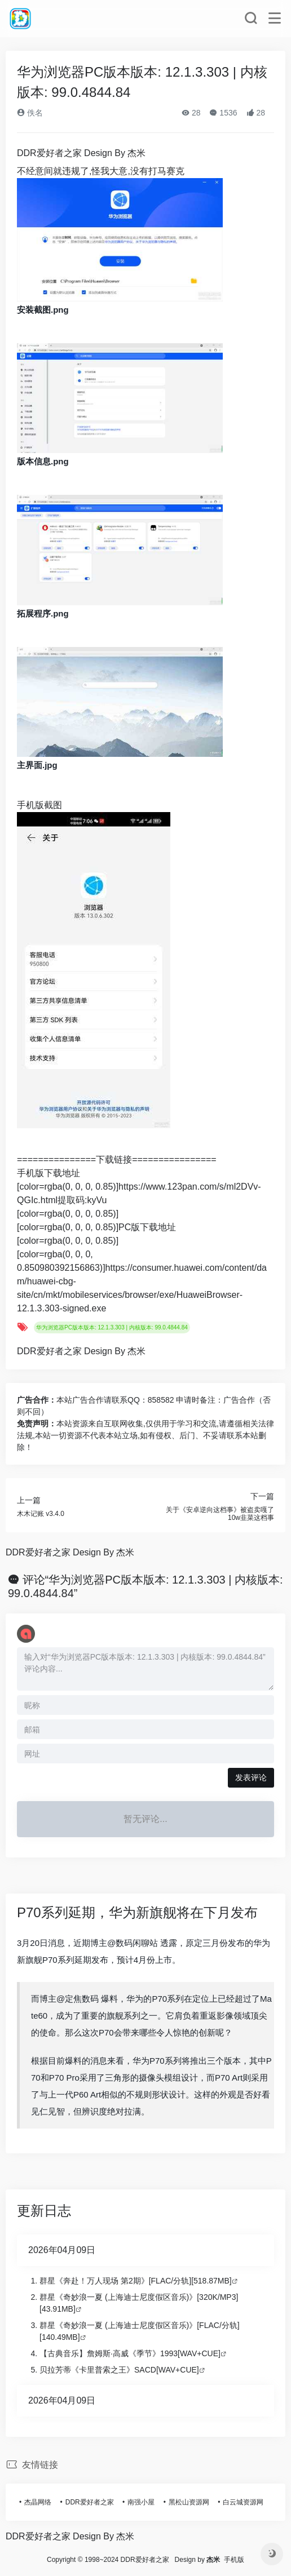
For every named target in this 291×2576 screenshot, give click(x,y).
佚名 (30, 112)
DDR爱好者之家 (89, 2502)
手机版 (234, 2560)
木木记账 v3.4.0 (40, 1514)
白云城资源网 (243, 2502)
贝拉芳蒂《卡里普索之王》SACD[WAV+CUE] (119, 2369)
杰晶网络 (37, 2502)
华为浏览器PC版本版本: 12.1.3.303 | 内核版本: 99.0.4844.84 (112, 1327)
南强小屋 (141, 2502)
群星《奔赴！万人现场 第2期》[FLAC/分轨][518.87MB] (135, 2280)
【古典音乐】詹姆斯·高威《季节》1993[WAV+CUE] (130, 2353)
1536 (223, 112)
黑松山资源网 (189, 2502)
